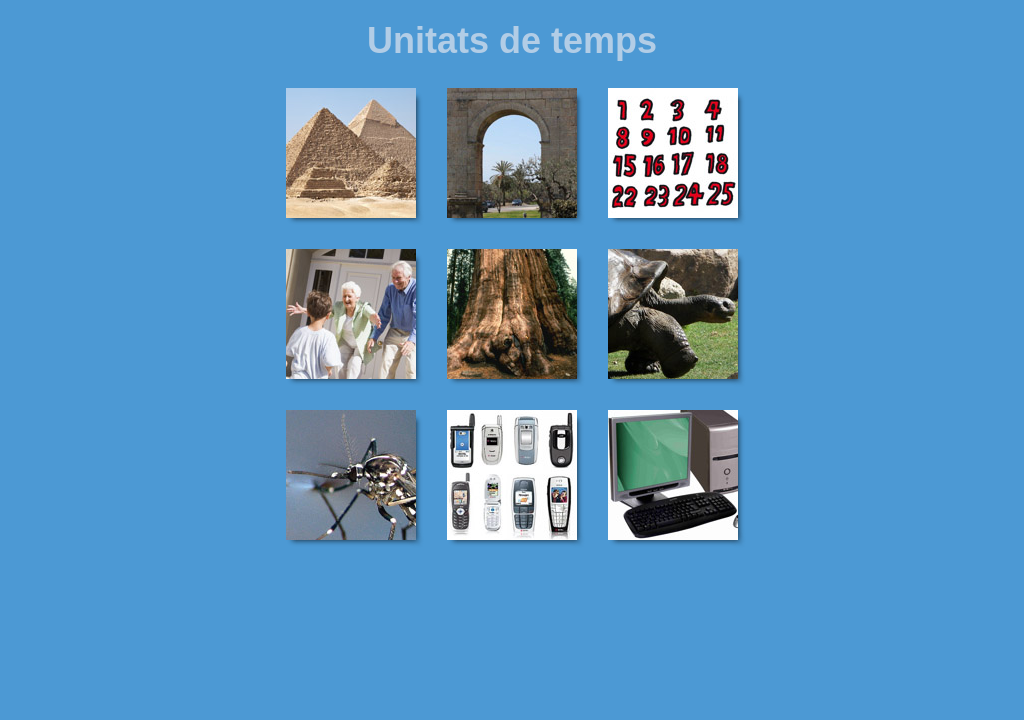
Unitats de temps (512, 40)
